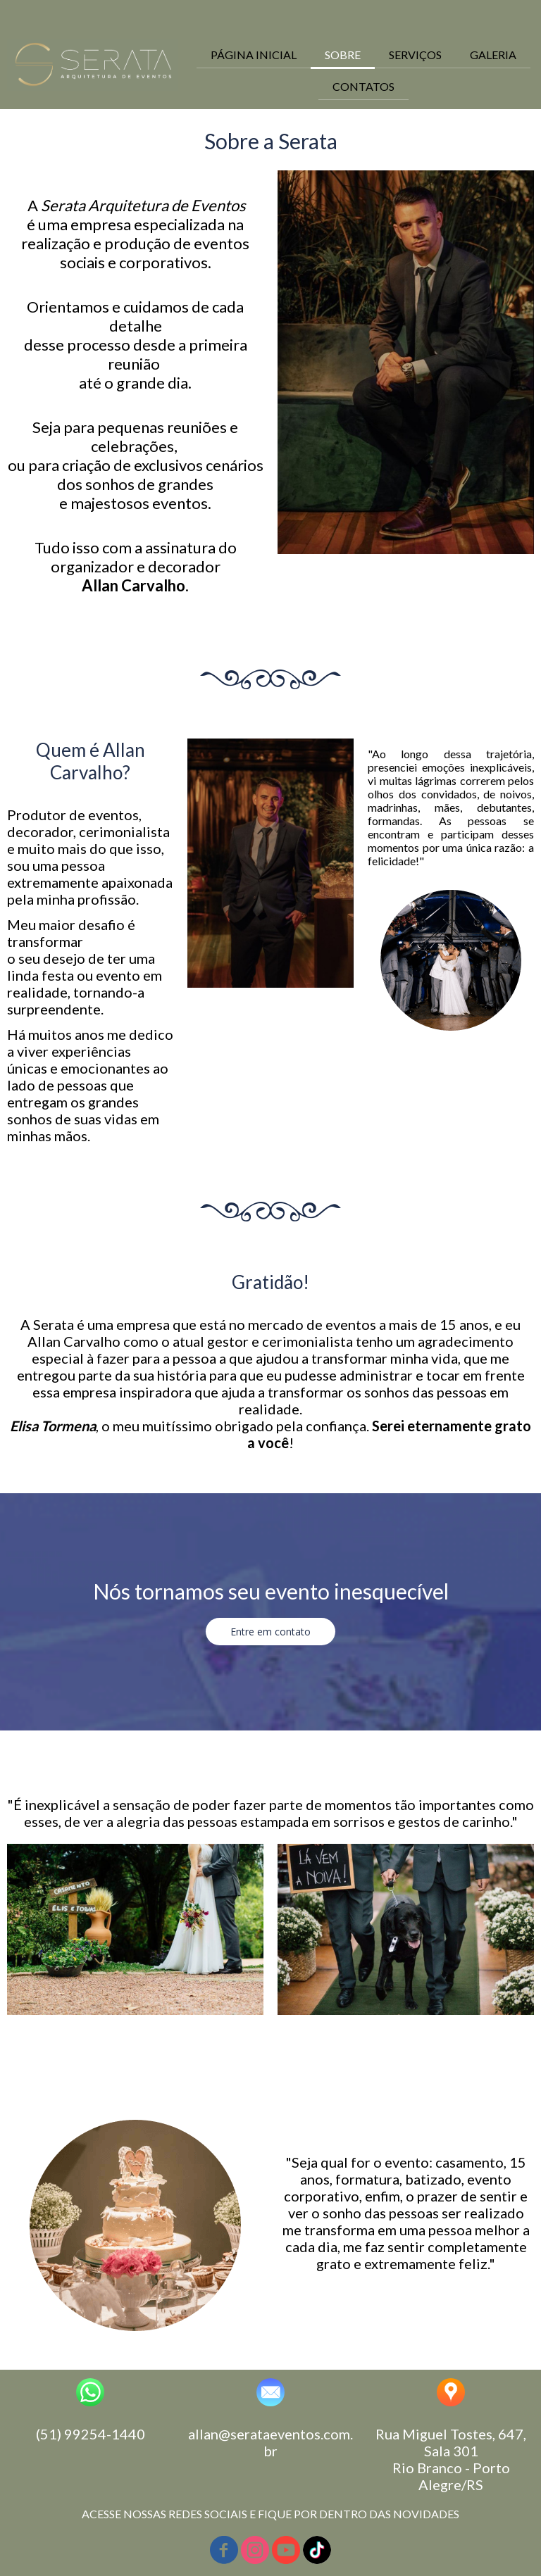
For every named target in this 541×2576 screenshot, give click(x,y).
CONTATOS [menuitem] (363, 86)
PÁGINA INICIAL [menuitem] (254, 54)
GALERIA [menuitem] (493, 54)
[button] (270, 1631)
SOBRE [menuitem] (343, 54)
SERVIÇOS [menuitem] (415, 54)
